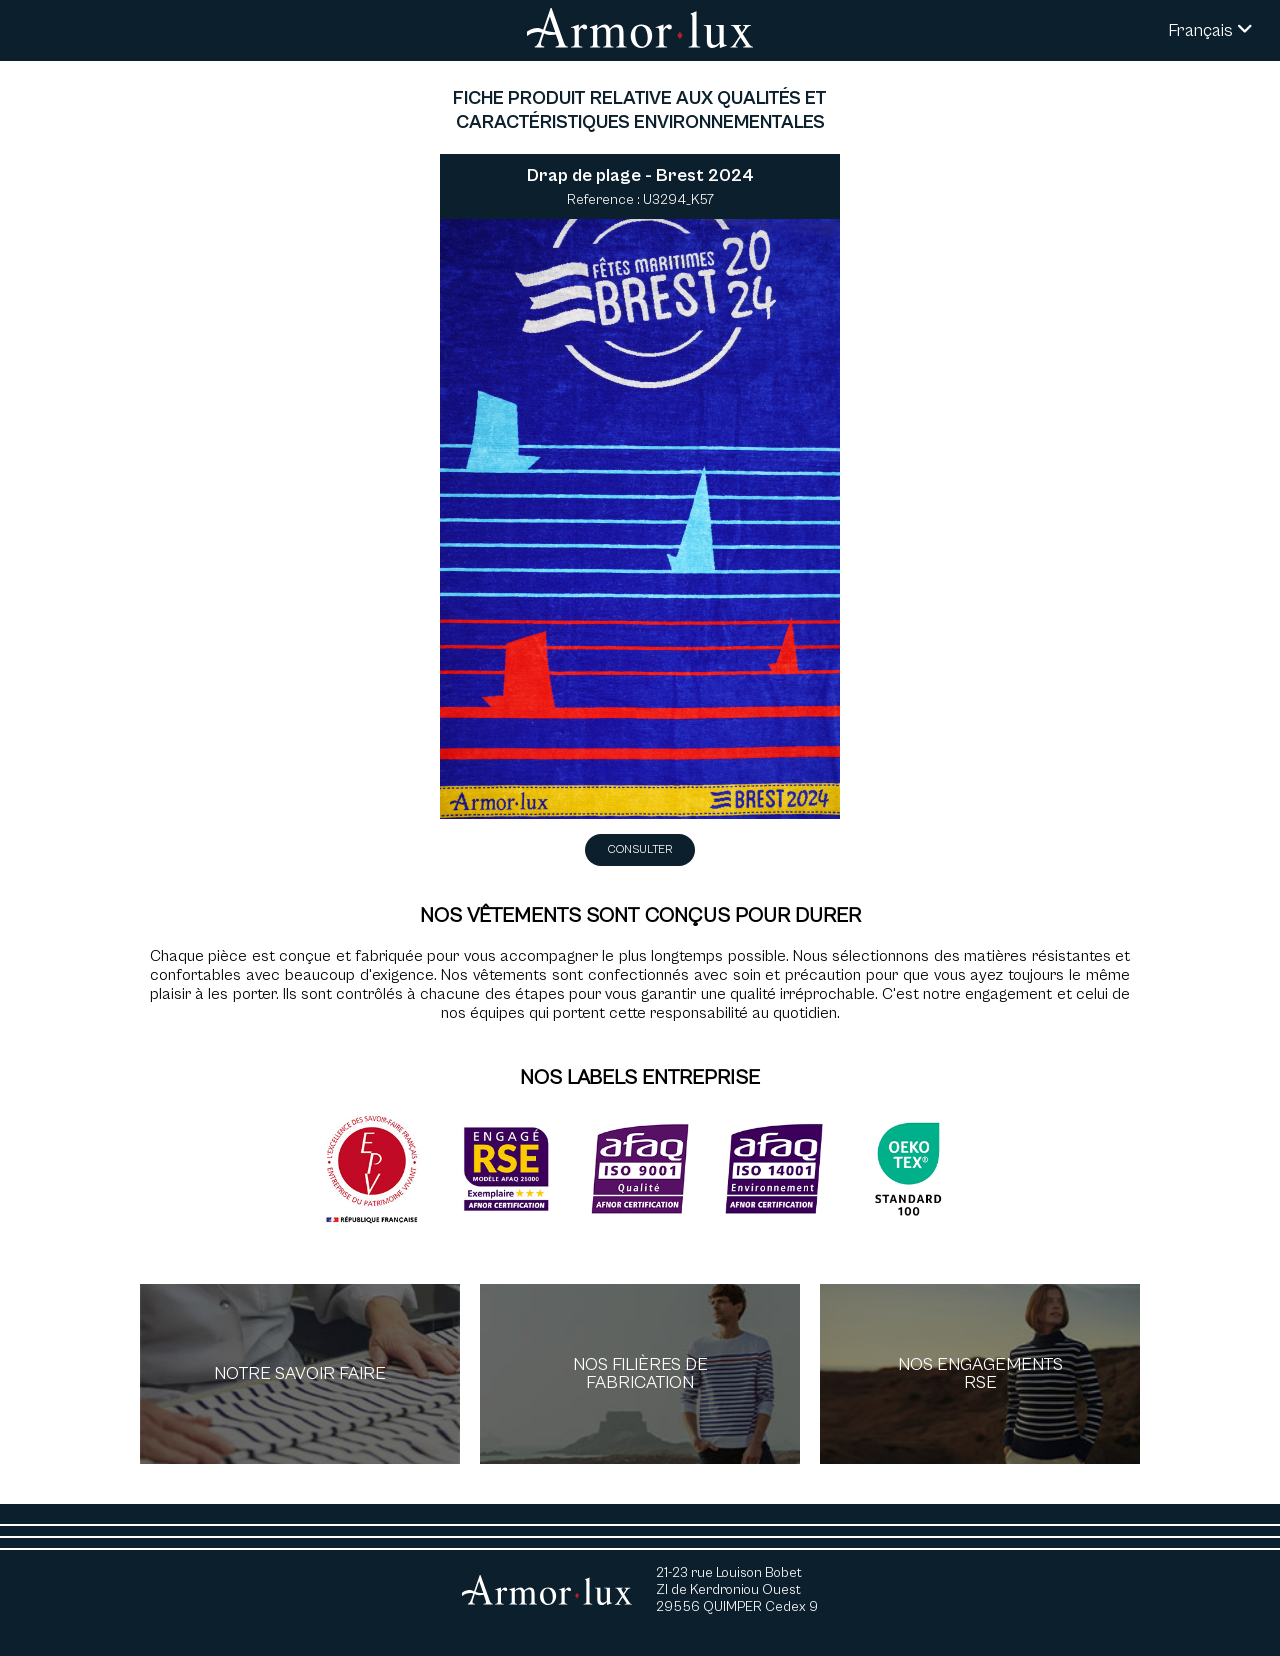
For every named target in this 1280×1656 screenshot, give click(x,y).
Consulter (640, 849)
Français (1210, 30)
